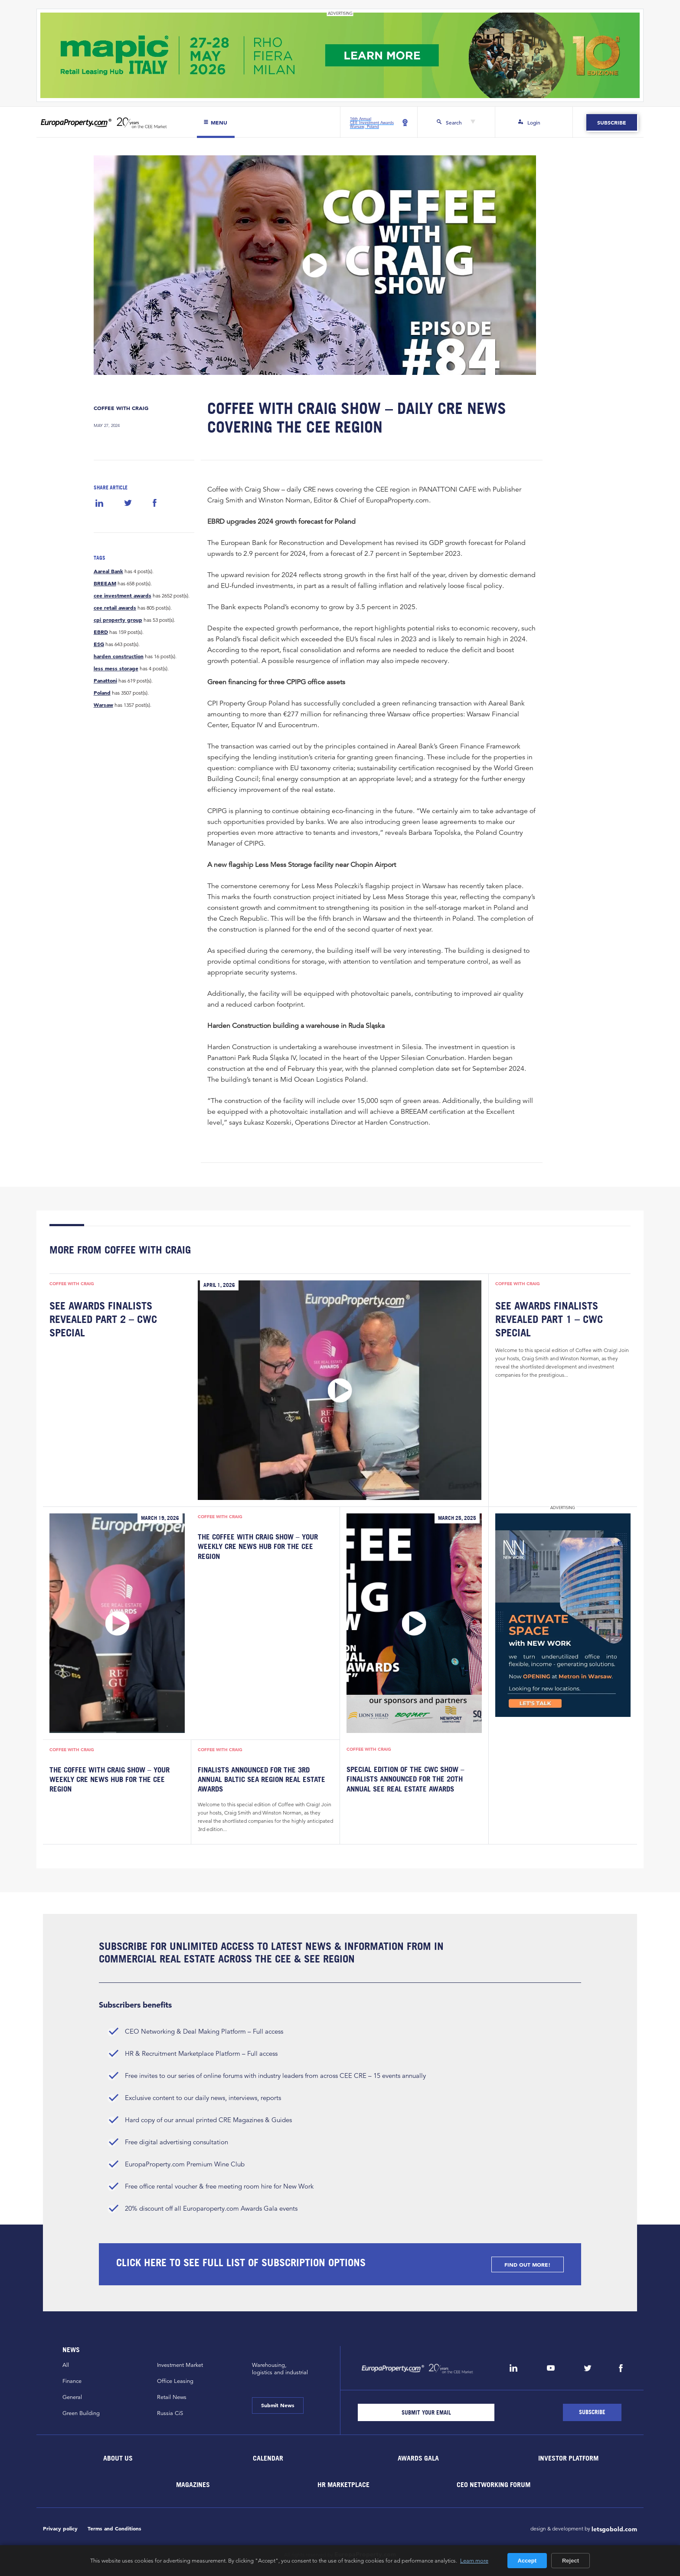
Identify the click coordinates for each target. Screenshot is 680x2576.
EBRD (101, 632)
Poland (102, 692)
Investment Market (180, 2365)
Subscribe (611, 122)
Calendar (268, 2458)
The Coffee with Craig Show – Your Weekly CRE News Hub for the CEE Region (258, 1546)
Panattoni (105, 680)
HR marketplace (343, 2484)
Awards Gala (418, 2458)
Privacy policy (60, 2528)
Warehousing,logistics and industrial (280, 2369)
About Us (118, 2458)
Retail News (171, 2397)
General (72, 2397)
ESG (99, 644)
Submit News (277, 2405)
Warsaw (103, 705)
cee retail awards (115, 607)
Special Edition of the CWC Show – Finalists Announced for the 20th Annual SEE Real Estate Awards (405, 1779)
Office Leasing (175, 2381)
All (65, 2365)
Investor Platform (568, 2458)
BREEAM (105, 583)
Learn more (474, 2560)
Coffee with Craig (121, 407)
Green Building (81, 2413)
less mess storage (116, 668)
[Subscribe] (592, 2412)
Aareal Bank (108, 571)
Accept (527, 2560)
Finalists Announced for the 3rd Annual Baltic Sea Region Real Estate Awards (261, 1779)
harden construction (119, 656)
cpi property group (118, 620)
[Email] (426, 2412)
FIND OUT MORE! (527, 2264)
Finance (72, 2381)
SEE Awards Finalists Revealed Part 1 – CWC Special (549, 1319)
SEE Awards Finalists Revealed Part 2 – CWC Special (103, 1319)
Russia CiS (170, 2413)
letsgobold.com (614, 2529)
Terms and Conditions (114, 2528)
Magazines (193, 2484)
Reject (570, 2560)
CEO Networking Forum (493, 2484)
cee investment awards (122, 595)
